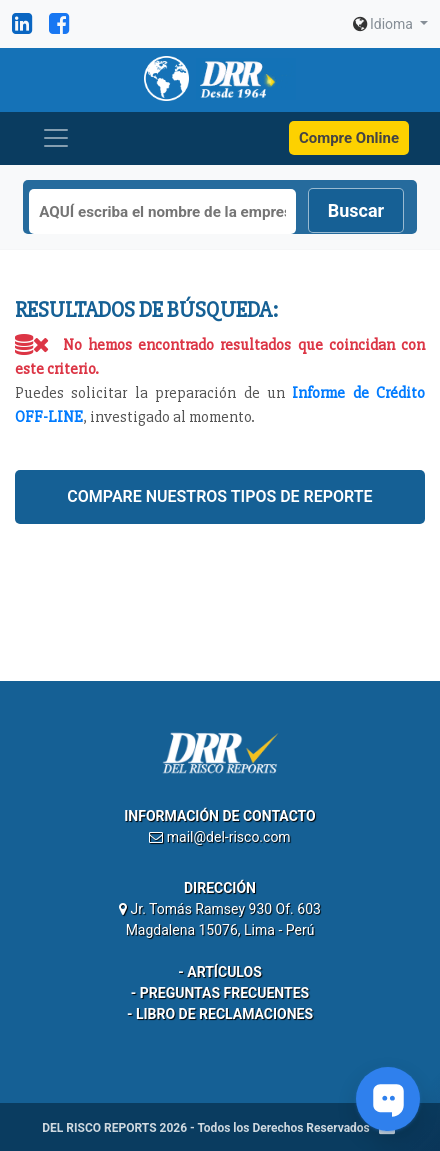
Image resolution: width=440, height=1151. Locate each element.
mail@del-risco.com (229, 837)
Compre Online (349, 138)
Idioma (385, 24)
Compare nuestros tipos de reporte (219, 496)
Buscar (356, 210)
